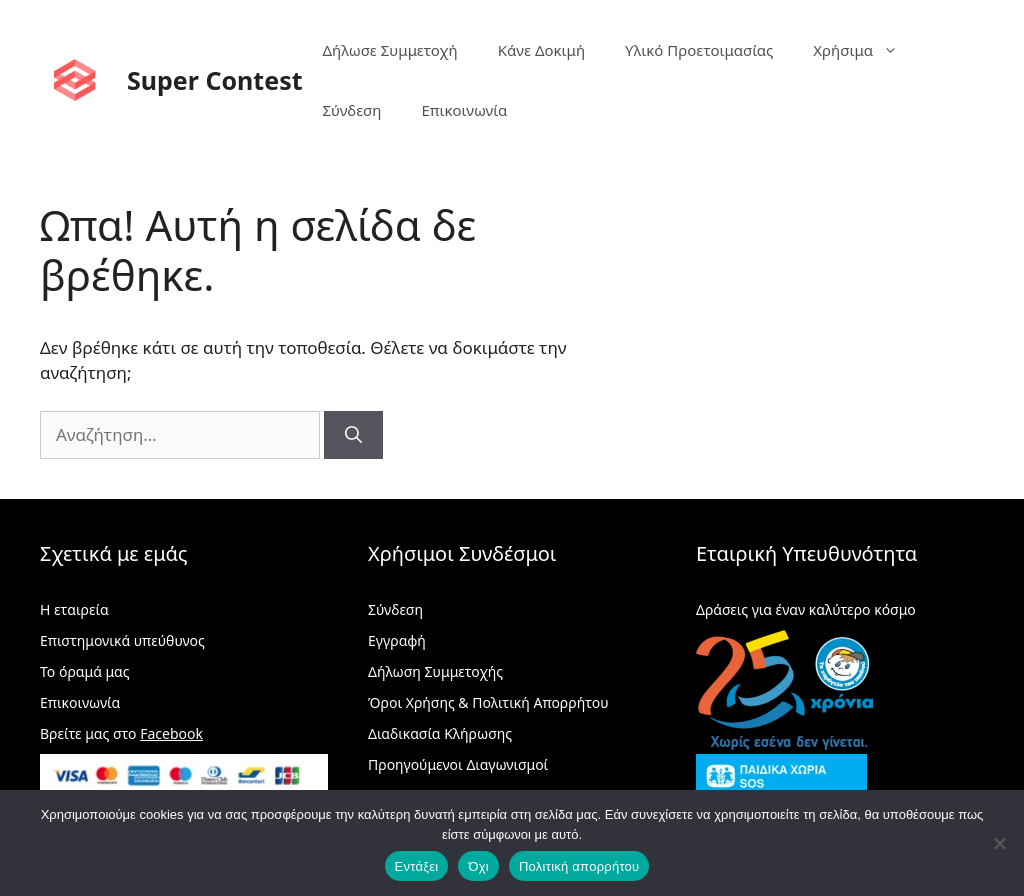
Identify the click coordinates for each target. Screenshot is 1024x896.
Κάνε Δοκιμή (541, 50)
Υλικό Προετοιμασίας (699, 50)
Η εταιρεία (74, 609)
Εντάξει (417, 866)
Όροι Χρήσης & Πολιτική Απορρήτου (488, 702)
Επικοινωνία (464, 110)
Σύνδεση (352, 110)
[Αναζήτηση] (353, 435)
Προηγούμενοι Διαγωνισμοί (458, 764)
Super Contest (215, 80)
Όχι (478, 866)
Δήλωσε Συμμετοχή (390, 50)
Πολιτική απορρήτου (579, 866)
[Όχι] (999, 843)
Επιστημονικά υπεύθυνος (122, 640)
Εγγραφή (397, 640)
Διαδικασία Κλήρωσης (440, 733)
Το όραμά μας (85, 671)
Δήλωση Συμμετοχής (435, 671)
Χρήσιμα (865, 50)
